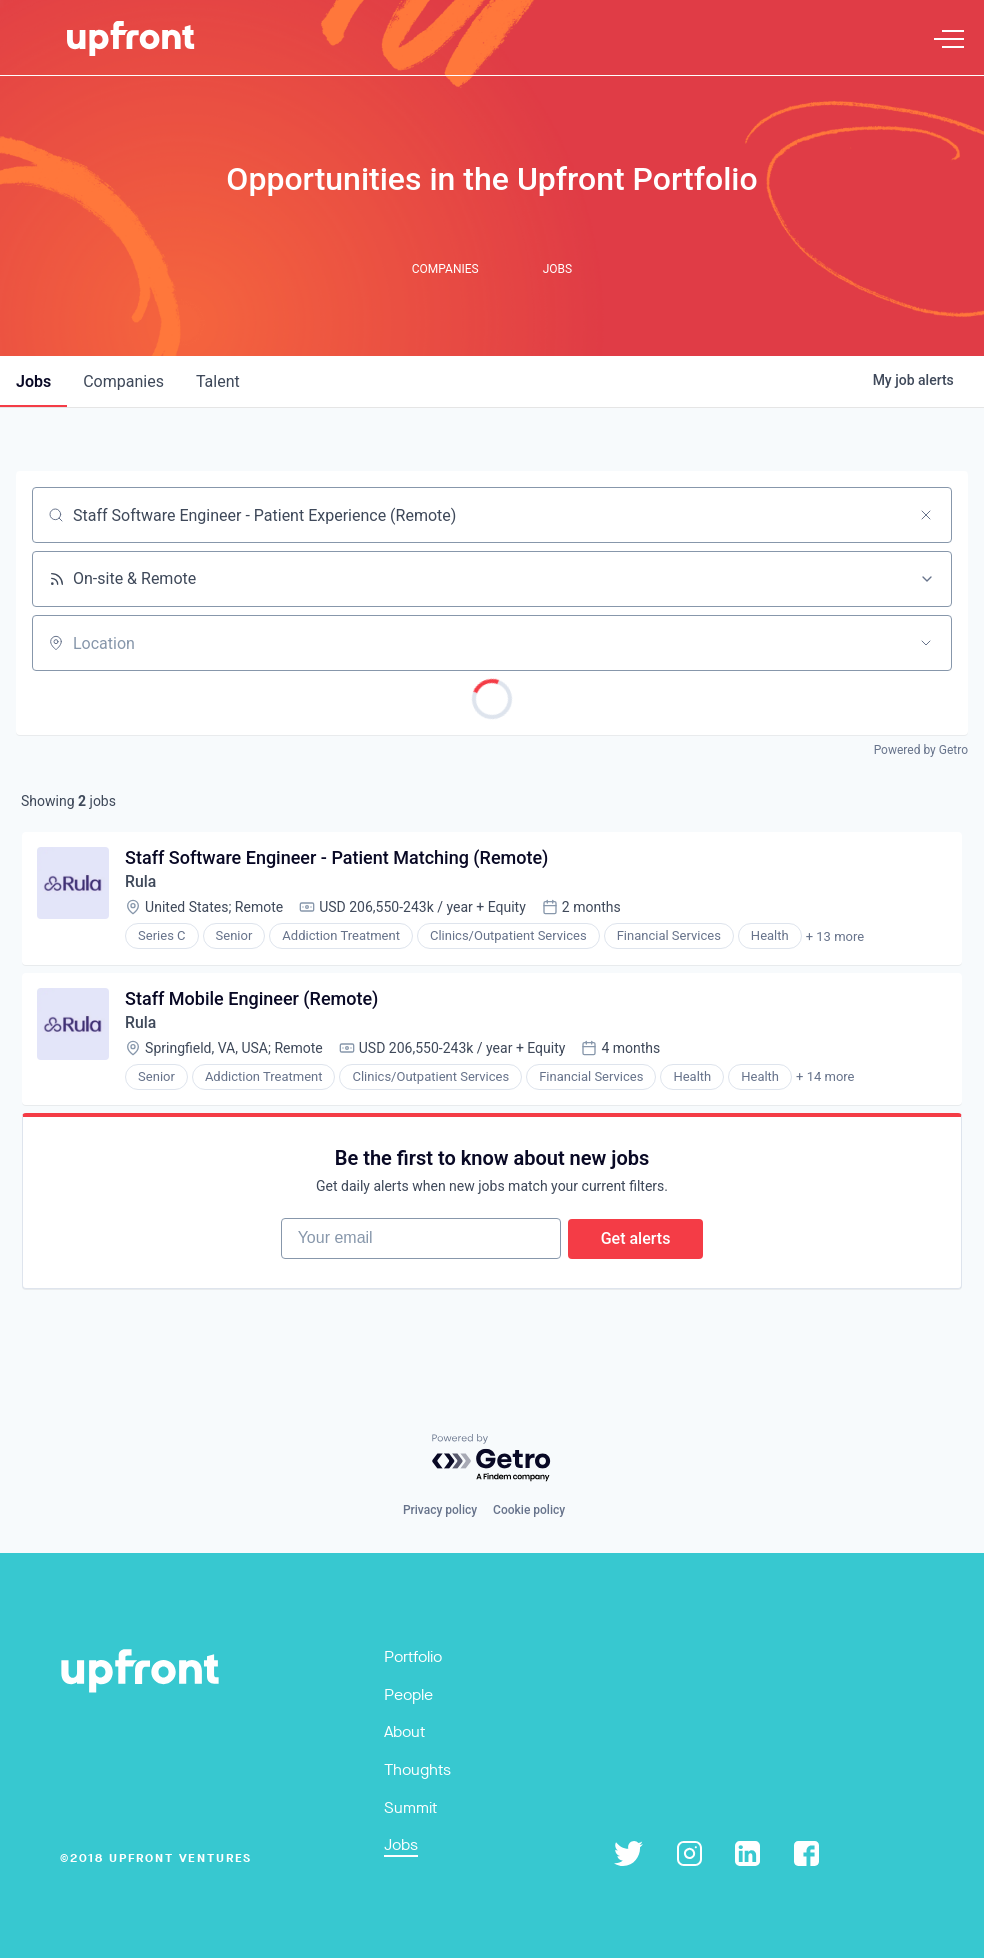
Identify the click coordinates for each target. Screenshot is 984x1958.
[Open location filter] (926, 643)
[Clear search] (926, 515)
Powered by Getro (921, 750)
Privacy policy (440, 1510)
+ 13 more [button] (836, 938)
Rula (142, 883)
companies (123, 381)
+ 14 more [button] (826, 1080)
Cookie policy (529, 1510)
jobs (33, 381)
